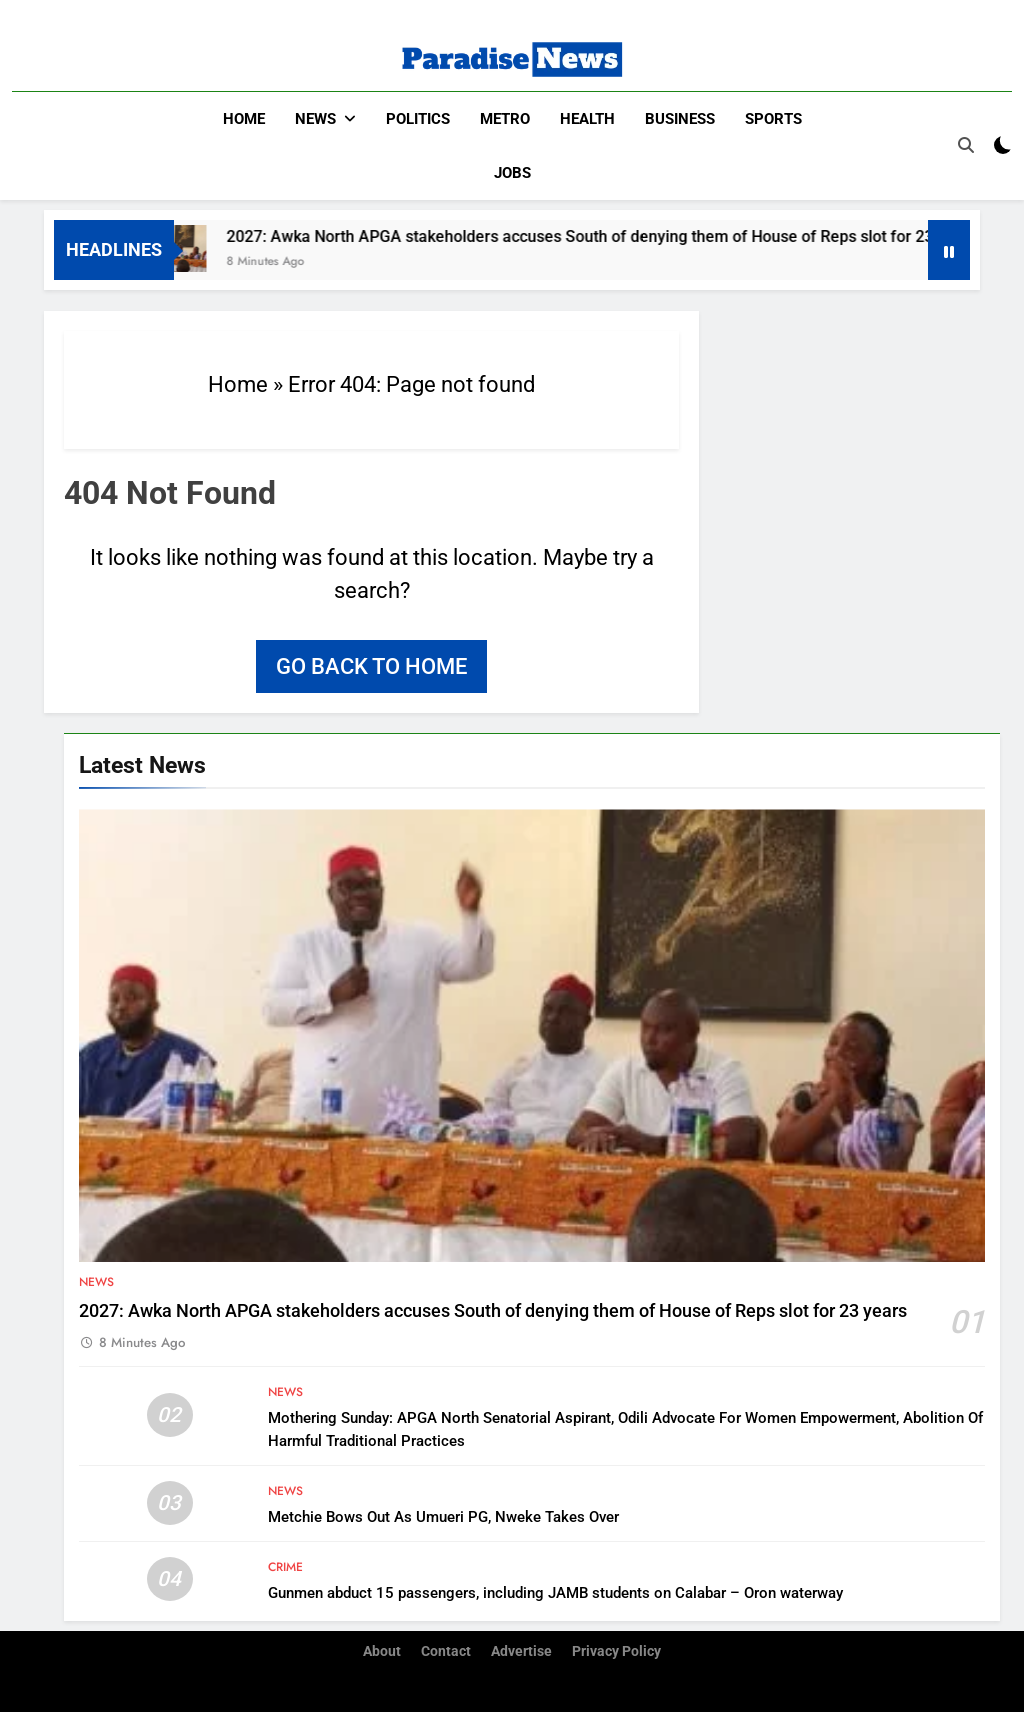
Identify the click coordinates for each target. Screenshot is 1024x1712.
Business (680, 119)
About (382, 1651)
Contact (446, 1651)
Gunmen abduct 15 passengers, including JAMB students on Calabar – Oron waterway (555, 1593)
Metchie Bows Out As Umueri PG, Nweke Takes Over (443, 1517)
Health (587, 119)
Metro (505, 119)
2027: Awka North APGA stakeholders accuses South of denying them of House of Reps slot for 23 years (613, 236)
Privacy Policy (616, 1651)
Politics (418, 119)
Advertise (521, 1651)
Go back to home (371, 666)
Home (244, 119)
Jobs (512, 173)
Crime (285, 1567)
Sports (773, 119)
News (315, 119)
